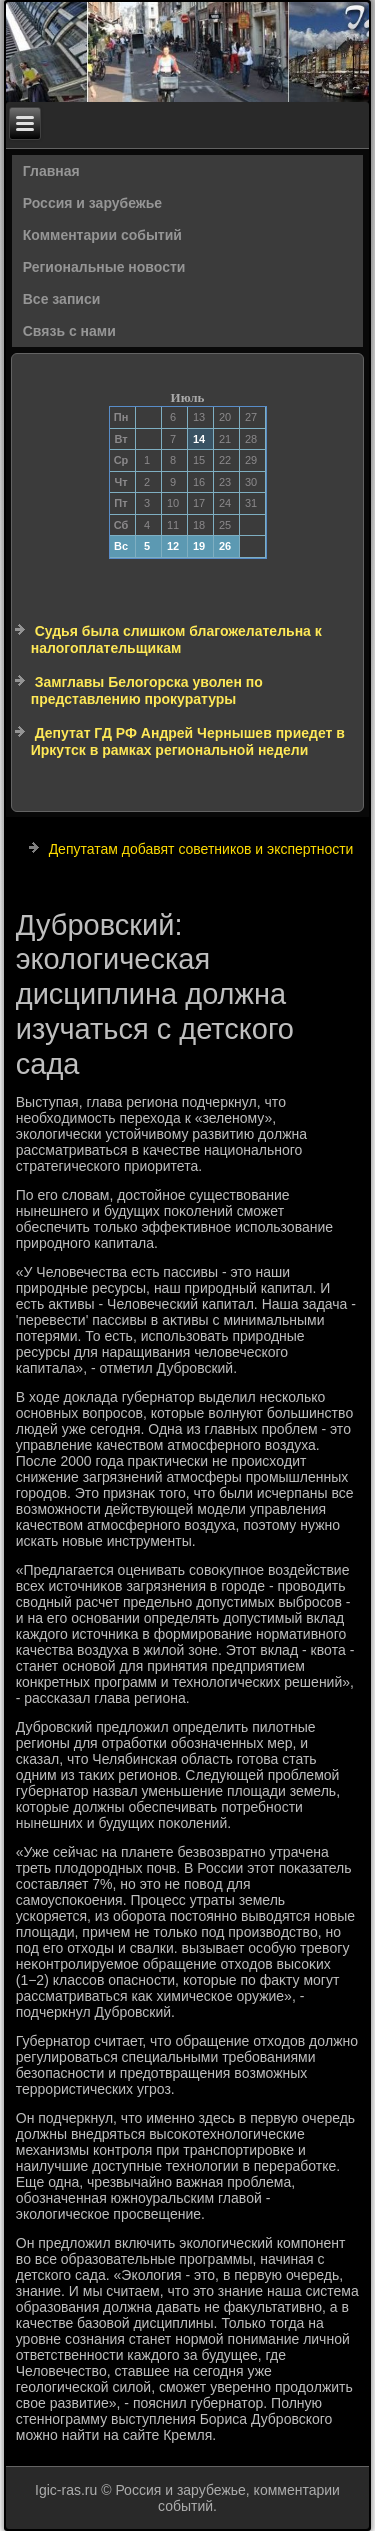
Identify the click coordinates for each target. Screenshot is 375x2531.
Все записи (62, 299)
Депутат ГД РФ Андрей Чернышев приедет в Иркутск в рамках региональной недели (188, 742)
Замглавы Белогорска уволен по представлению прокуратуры (147, 691)
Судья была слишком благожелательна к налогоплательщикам (176, 640)
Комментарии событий (102, 235)
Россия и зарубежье (92, 203)
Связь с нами (69, 331)
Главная (51, 171)
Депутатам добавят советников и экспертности (201, 849)
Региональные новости (104, 267)
